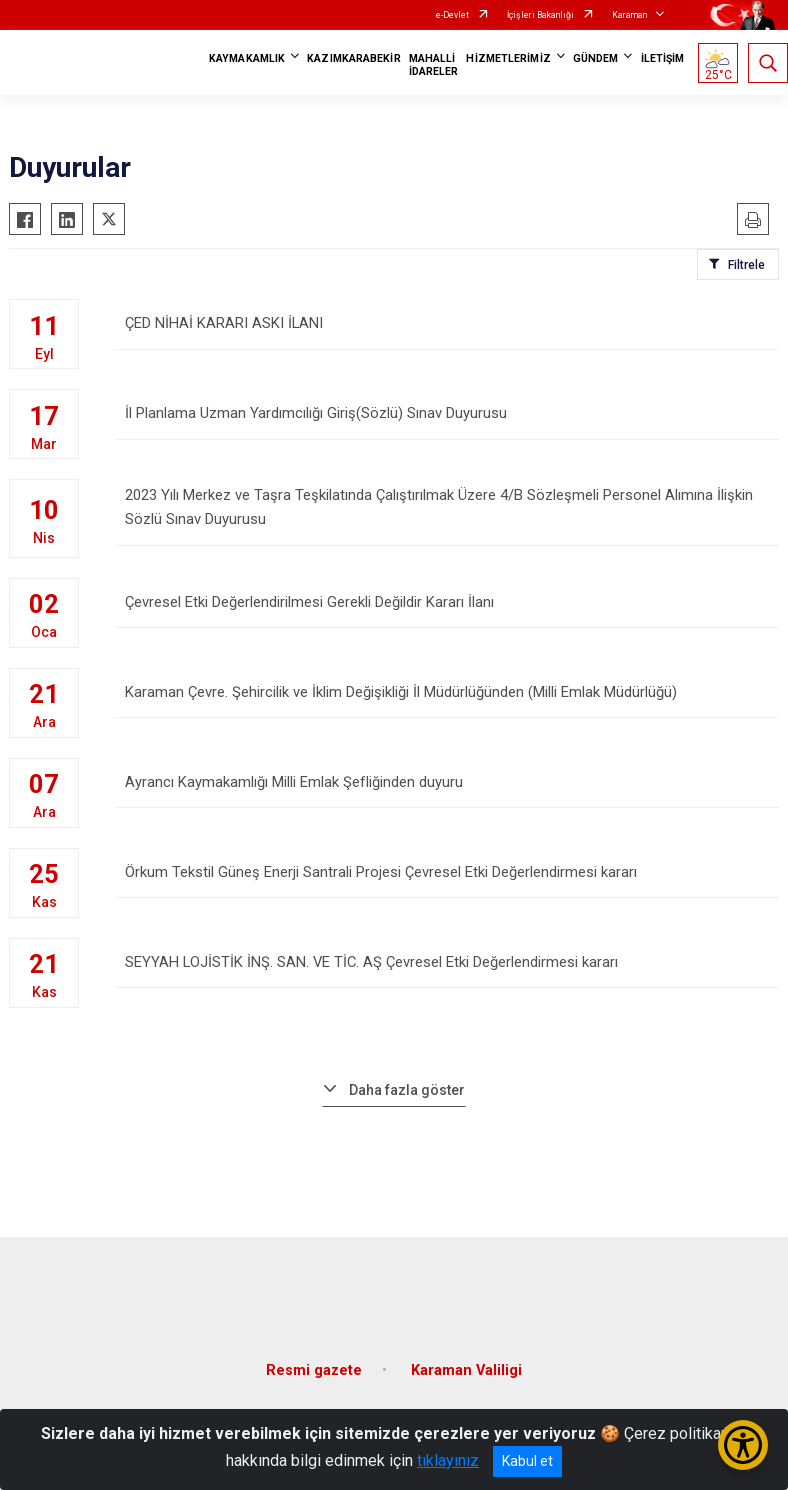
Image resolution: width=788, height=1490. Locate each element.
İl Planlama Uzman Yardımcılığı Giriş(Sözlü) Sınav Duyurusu (447, 422)
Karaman (629, 15)
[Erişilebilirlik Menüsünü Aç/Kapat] (743, 1445)
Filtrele (746, 265)
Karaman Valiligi (466, 1361)
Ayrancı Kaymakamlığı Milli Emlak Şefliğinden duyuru (447, 782)
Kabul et (527, 1461)
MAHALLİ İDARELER (434, 65)
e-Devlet (452, 15)
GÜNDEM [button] (596, 58)
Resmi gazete (314, 1361)
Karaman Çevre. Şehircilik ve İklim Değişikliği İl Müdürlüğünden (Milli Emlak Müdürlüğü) (447, 692)
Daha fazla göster (407, 1081)
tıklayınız (448, 1460)
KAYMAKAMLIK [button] (247, 58)
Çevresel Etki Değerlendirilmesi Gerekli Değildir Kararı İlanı (447, 602)
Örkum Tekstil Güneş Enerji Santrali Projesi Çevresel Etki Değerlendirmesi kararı (447, 872)
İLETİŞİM (663, 58)
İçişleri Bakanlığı (540, 15)
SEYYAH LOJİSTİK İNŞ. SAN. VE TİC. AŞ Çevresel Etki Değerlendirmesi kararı (447, 962)
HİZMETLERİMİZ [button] (508, 58)
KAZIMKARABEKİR (353, 58)
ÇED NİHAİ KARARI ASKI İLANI (447, 332)
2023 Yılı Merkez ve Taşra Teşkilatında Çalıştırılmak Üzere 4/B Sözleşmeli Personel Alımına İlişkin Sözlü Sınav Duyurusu (447, 512)
